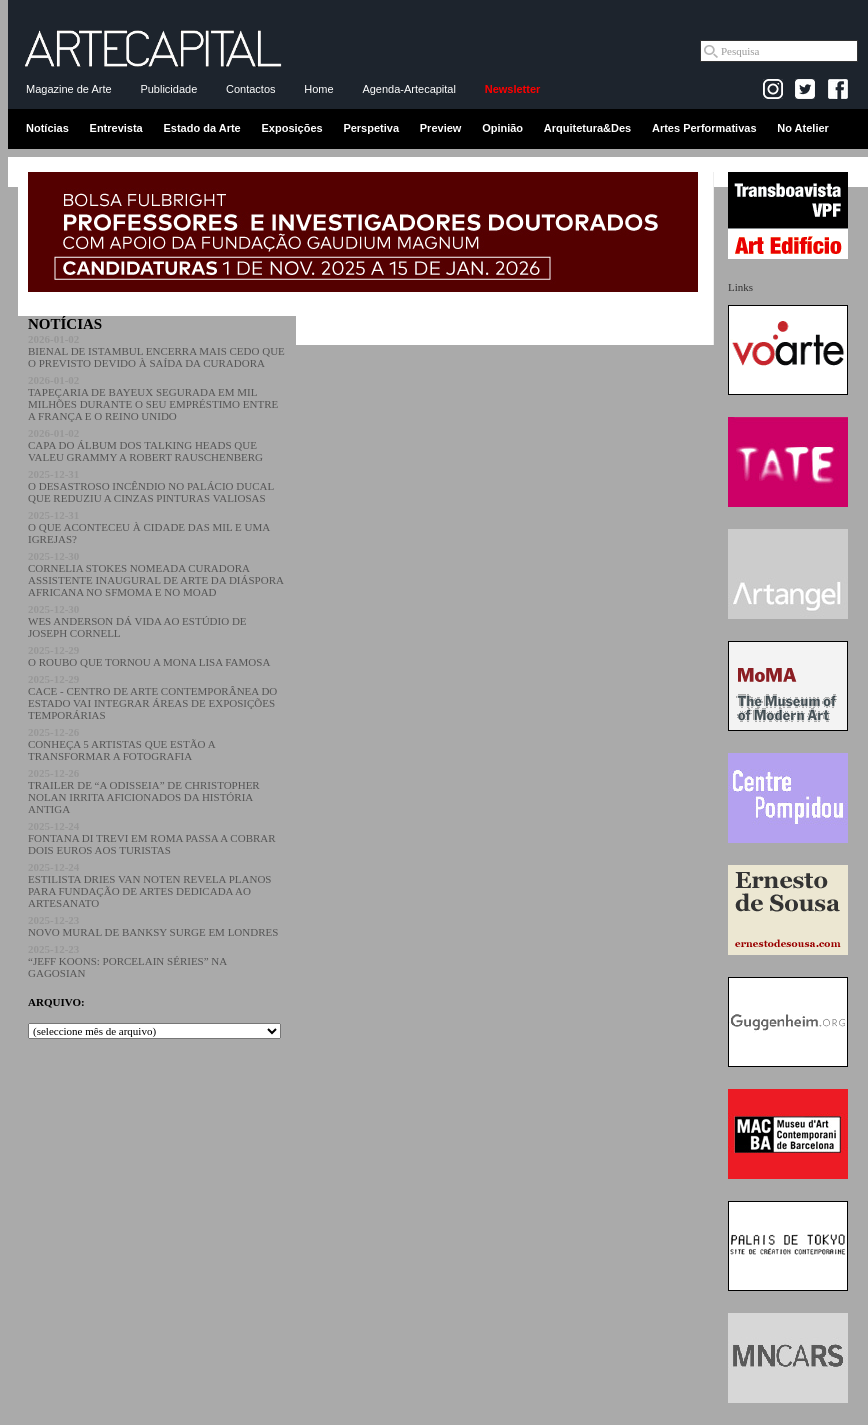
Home (318, 89)
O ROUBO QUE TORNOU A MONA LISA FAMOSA (149, 656)
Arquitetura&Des (587, 128)
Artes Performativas (704, 128)
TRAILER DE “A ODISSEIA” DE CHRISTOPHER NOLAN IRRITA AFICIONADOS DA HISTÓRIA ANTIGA (144, 791)
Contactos (251, 89)
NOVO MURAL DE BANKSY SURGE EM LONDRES (153, 926)
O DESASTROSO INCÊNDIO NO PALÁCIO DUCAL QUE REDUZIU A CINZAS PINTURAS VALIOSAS (151, 486)
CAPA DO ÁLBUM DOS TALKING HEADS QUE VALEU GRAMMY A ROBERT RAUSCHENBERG (145, 445)
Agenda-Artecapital (409, 89)
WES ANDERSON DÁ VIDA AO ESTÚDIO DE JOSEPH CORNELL (137, 621)
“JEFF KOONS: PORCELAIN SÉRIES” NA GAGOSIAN (127, 961)
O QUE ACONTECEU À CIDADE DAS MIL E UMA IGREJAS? (149, 527)
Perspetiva (371, 128)
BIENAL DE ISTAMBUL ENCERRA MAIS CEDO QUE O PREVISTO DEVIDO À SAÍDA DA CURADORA (156, 351)
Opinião (502, 128)
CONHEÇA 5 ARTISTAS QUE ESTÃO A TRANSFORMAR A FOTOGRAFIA (121, 744)
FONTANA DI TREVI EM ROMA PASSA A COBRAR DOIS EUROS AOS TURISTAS (152, 838)
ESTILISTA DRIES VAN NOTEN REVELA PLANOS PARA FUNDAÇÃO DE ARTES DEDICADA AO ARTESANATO (149, 885)
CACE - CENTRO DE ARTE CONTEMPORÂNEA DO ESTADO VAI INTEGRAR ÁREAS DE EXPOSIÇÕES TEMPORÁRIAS (152, 697)
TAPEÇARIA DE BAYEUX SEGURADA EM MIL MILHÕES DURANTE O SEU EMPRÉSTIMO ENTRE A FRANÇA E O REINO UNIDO (153, 398)
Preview (441, 128)
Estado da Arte (202, 128)
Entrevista (116, 128)
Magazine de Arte (69, 89)
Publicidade (168, 89)
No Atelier (803, 128)
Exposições (291, 128)
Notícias (47, 128)
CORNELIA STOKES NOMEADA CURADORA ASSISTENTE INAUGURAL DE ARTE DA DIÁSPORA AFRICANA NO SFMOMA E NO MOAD (155, 574)
